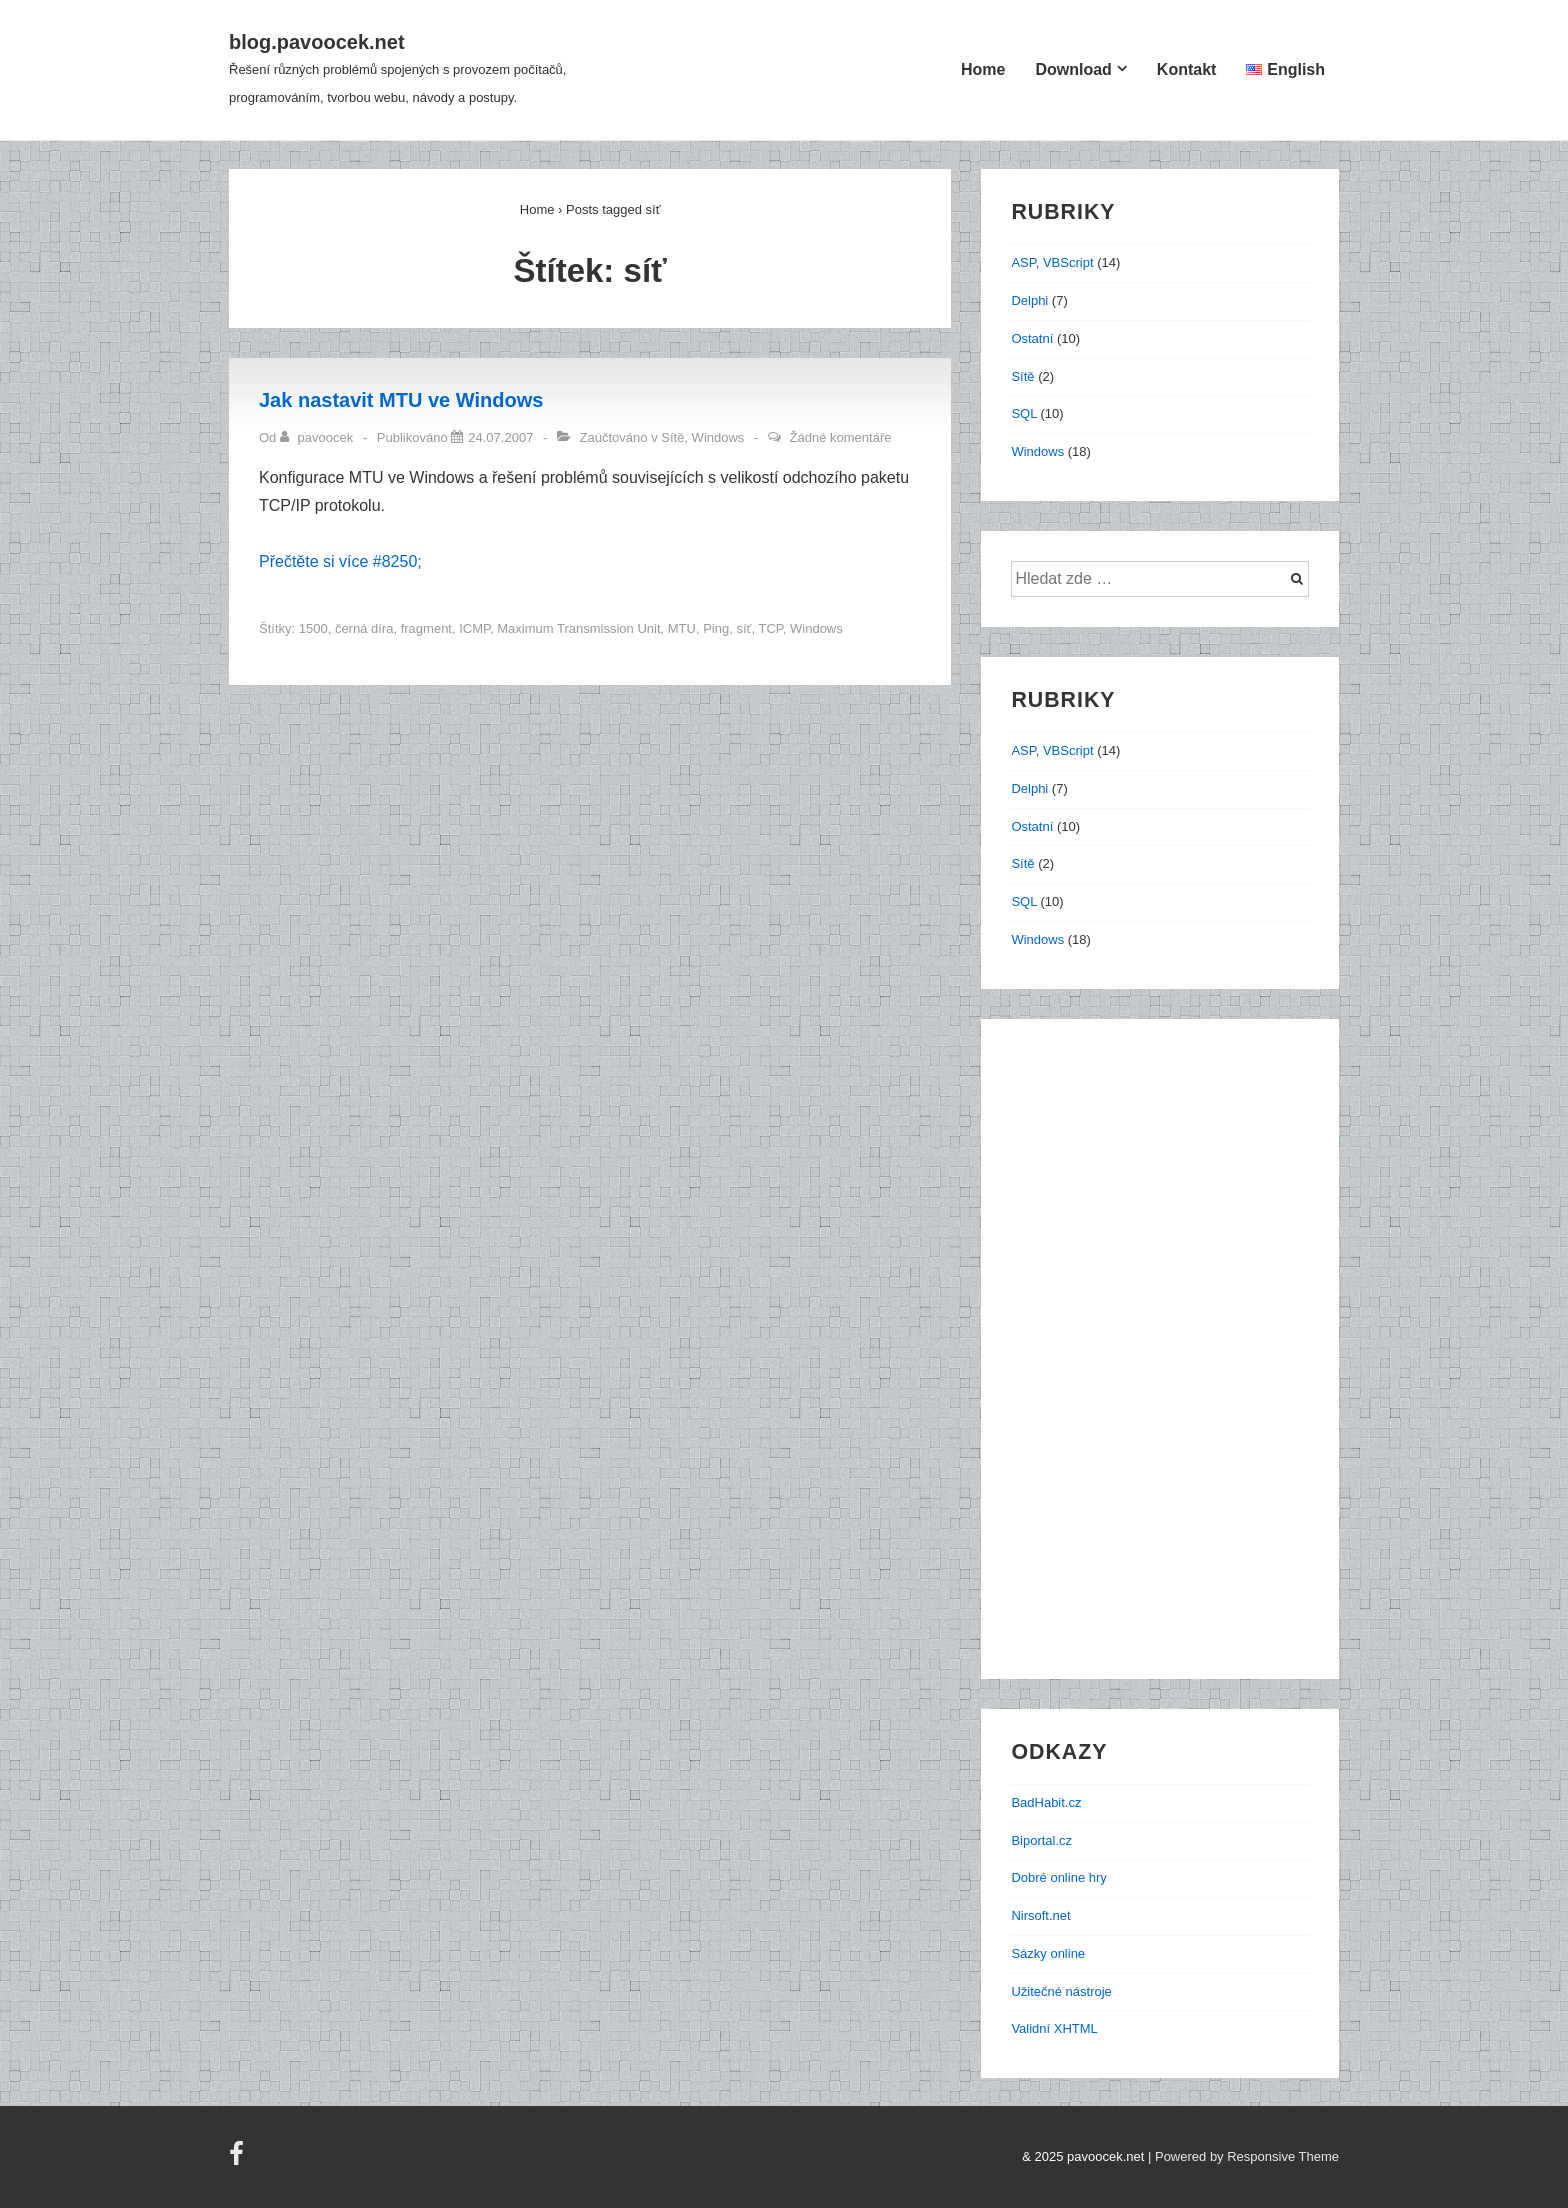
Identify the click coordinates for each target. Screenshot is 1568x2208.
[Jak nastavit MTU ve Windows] (500, 437)
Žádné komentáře (841, 437)
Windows (718, 437)
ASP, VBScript (1052, 262)
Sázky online (1048, 1953)
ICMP (474, 628)
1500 (313, 628)
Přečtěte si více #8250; (340, 561)
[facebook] (239, 2160)
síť (743, 628)
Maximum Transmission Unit (578, 628)
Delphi (1029, 300)
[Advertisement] (1170, 1358)
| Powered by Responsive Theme (1243, 2156)
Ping (716, 628)
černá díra (364, 628)
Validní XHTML (1054, 2028)
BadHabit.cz (1046, 1802)
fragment (426, 628)
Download (1073, 69)
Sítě (672, 437)
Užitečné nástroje (1061, 1991)
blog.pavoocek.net (317, 42)
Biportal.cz (1041, 1840)
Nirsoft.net (1040, 1915)
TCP (770, 628)
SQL (1024, 413)
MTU (682, 628)
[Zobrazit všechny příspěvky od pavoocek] (318, 437)
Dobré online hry (1058, 1877)
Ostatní (1032, 338)
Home (983, 69)
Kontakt (1187, 69)
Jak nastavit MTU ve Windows (401, 400)
